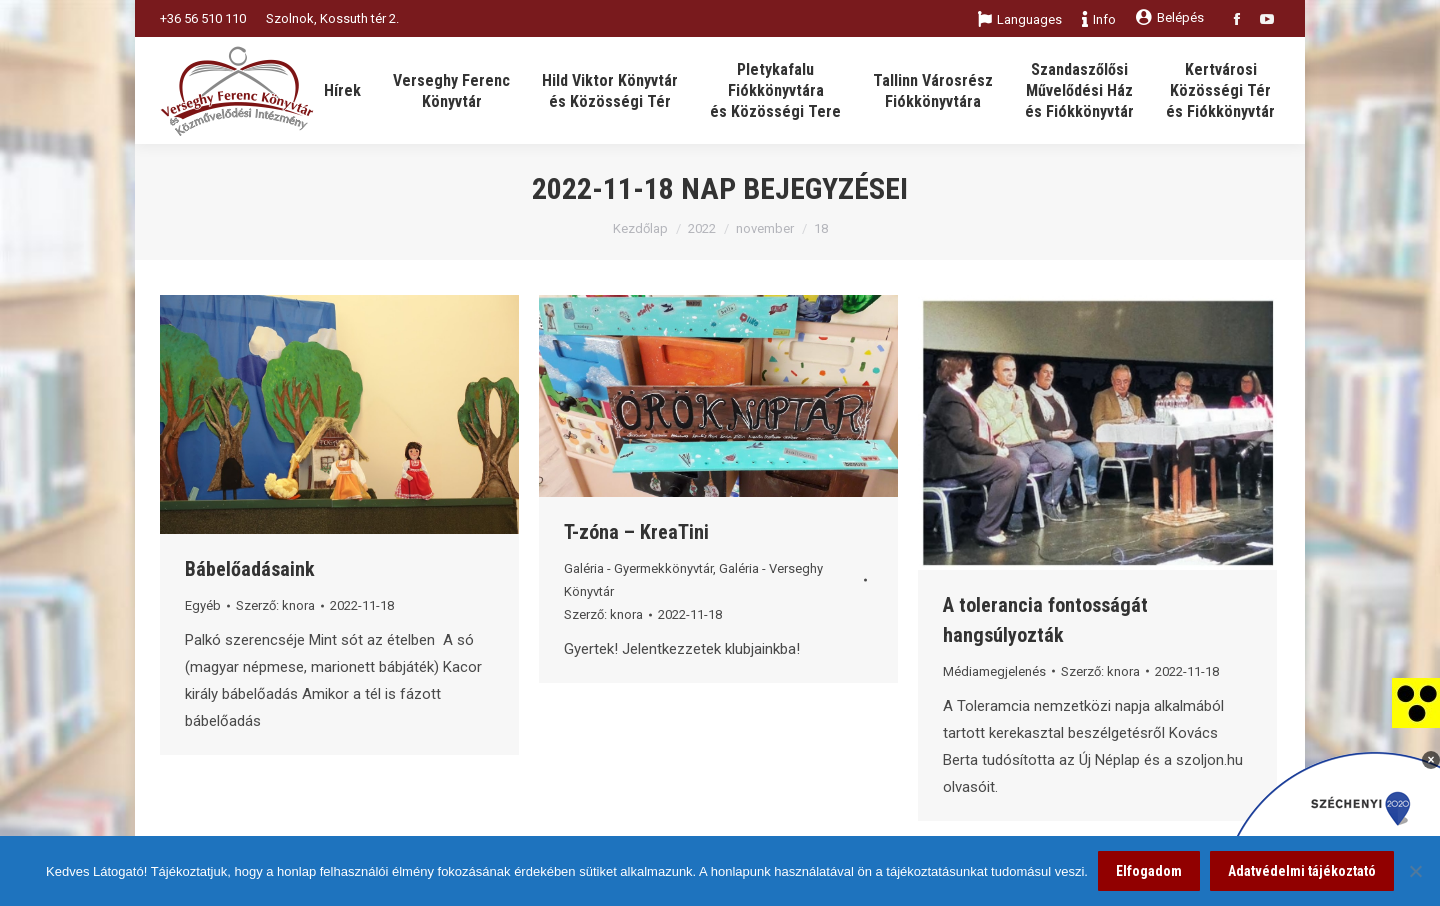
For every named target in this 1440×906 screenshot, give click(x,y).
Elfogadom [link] (1149, 871)
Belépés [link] (1170, 17)
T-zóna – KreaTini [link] (636, 532)
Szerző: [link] (275, 605)
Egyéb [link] (203, 605)
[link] (1416, 702)
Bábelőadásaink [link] (250, 569)
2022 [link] (702, 228)
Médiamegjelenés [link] (994, 671)
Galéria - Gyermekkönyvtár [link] (638, 568)
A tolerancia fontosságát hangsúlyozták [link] (1045, 620)
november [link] (765, 228)
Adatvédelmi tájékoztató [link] (1302, 871)
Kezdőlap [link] (640, 228)
